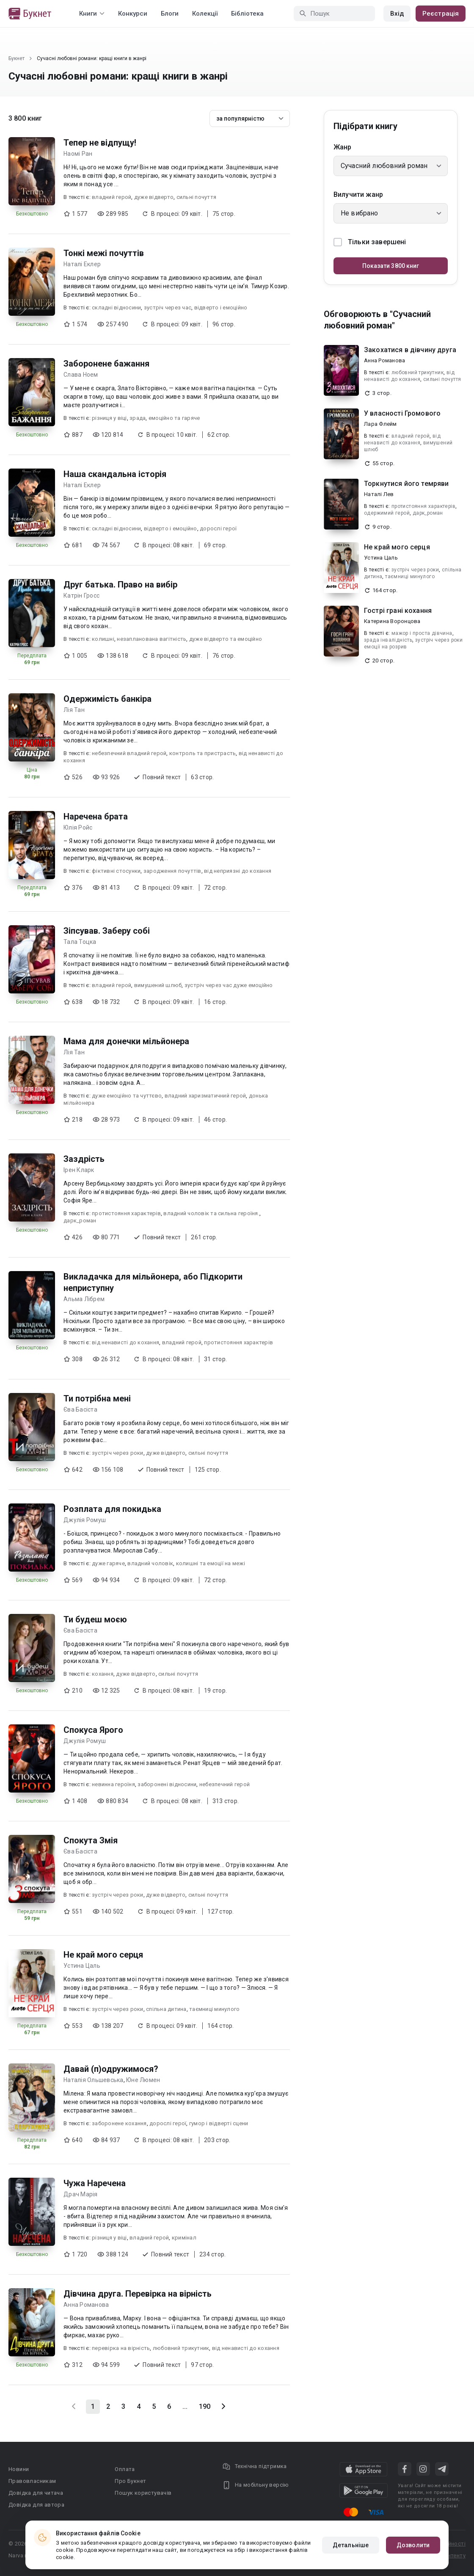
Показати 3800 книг (390, 265)
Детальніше (351, 2545)
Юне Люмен (143, 2080)
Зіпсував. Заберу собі (106, 931)
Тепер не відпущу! (99, 143)
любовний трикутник (181, 2348)
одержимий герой (387, 513)
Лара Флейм (380, 424)
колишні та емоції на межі (210, 1563)
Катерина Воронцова (392, 621)
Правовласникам (32, 2481)
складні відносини (116, 307)
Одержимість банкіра (107, 699)
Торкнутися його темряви (406, 484)
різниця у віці (109, 418)
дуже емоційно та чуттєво (127, 1095)
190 (204, 2406)
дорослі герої (218, 528)
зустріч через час (167, 307)
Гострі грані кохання (398, 611)
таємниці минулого (214, 2009)
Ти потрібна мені (97, 1398)
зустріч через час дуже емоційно (229, 985)
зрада (138, 418)
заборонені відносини (167, 1784)
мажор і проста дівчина (421, 633)
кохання (102, 1674)
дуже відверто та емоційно (225, 639)
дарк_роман (79, 1220)
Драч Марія (80, 2194)
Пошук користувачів (143, 2493)
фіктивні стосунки (116, 871)
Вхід (397, 13)
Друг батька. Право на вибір (120, 584)
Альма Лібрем (84, 1299)
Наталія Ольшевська (93, 2080)
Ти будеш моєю (95, 1619)
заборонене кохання (119, 2123)
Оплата (125, 2469)
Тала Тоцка (79, 941)
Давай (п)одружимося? (110, 2069)
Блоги (170, 13)
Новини (18, 2469)
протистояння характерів (126, 1213)
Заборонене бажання (106, 364)
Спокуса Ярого (93, 1730)
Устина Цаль (81, 1965)
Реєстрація (440, 13)
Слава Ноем (80, 374)
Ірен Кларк (78, 1170)
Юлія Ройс (77, 827)
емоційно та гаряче (174, 418)
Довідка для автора (36, 2505)
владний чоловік (150, 1563)
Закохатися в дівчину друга (410, 350)
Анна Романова (86, 2304)
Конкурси (132, 13)
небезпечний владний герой (129, 753)
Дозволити (413, 2545)
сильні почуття (196, 197)
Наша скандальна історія (114, 474)
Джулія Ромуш (84, 1520)
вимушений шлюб (158, 985)
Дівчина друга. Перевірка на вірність (137, 2294)
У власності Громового (402, 413)
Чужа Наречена (94, 2183)
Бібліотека (247, 13)
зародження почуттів (172, 871)
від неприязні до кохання (237, 871)
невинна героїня (113, 1784)
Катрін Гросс (81, 595)
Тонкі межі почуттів (103, 253)
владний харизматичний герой (205, 1095)
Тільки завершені (369, 242)
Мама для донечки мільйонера (126, 1041)
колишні (103, 639)
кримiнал (184, 2237)
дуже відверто (154, 197)
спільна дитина (166, 2009)
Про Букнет (130, 2481)
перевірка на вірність (121, 2348)
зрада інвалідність (388, 640)
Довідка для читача (35, 2493)
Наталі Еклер (82, 264)
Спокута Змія (90, 1840)
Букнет (16, 58)
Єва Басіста (80, 1409)
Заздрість (84, 1159)
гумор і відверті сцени (218, 2123)
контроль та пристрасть (202, 753)
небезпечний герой (224, 1784)
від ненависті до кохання (125, 1342)
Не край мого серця (103, 1955)
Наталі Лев (379, 494)
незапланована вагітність (151, 639)
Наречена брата (95, 816)
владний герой (111, 197)
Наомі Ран (77, 153)
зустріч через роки (117, 1453)
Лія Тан (74, 709)
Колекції (205, 13)
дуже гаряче (108, 1563)
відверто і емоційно (221, 307)
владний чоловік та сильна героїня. (211, 1213)
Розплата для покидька (112, 1509)
